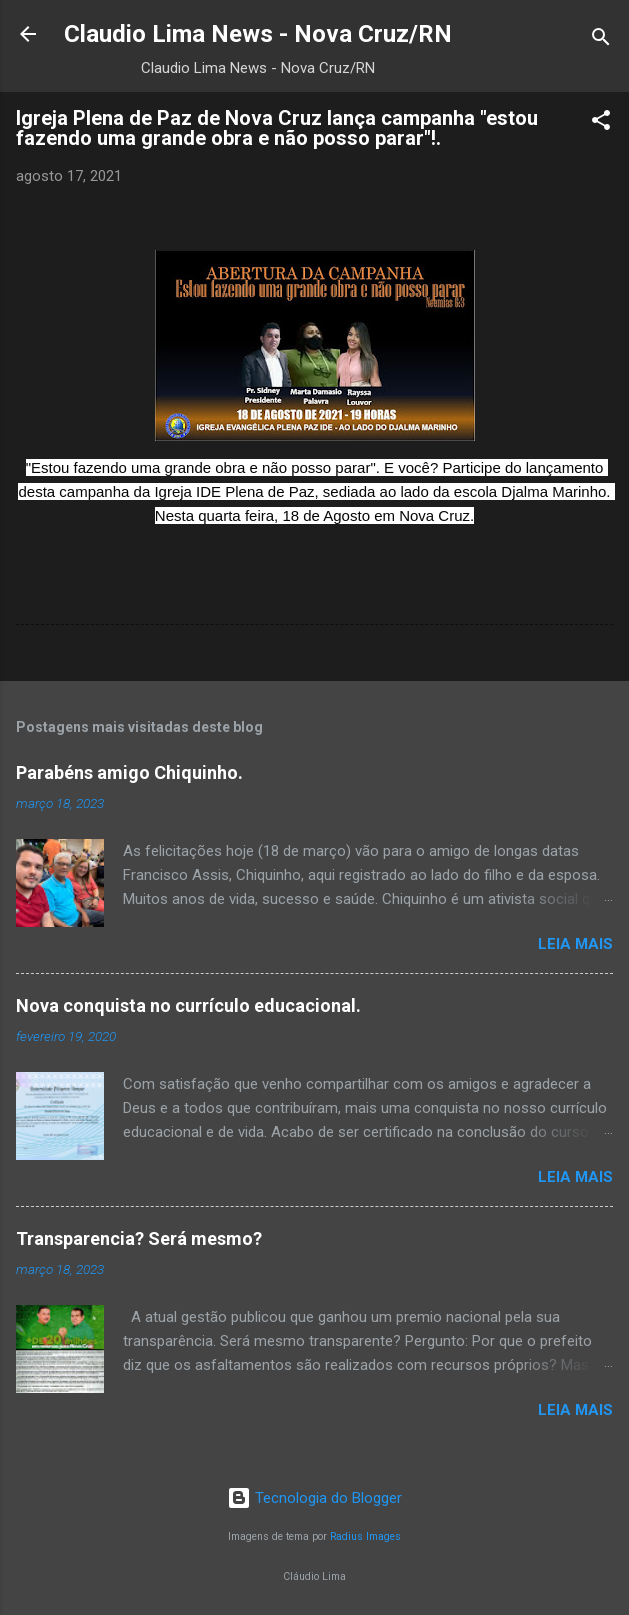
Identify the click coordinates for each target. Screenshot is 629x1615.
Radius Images (365, 1536)
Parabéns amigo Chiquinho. (129, 772)
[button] (601, 123)
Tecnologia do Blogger (314, 1498)
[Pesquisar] (601, 40)
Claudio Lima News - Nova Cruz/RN (258, 34)
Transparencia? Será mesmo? (139, 1238)
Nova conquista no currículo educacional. (188, 1005)
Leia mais (575, 944)
